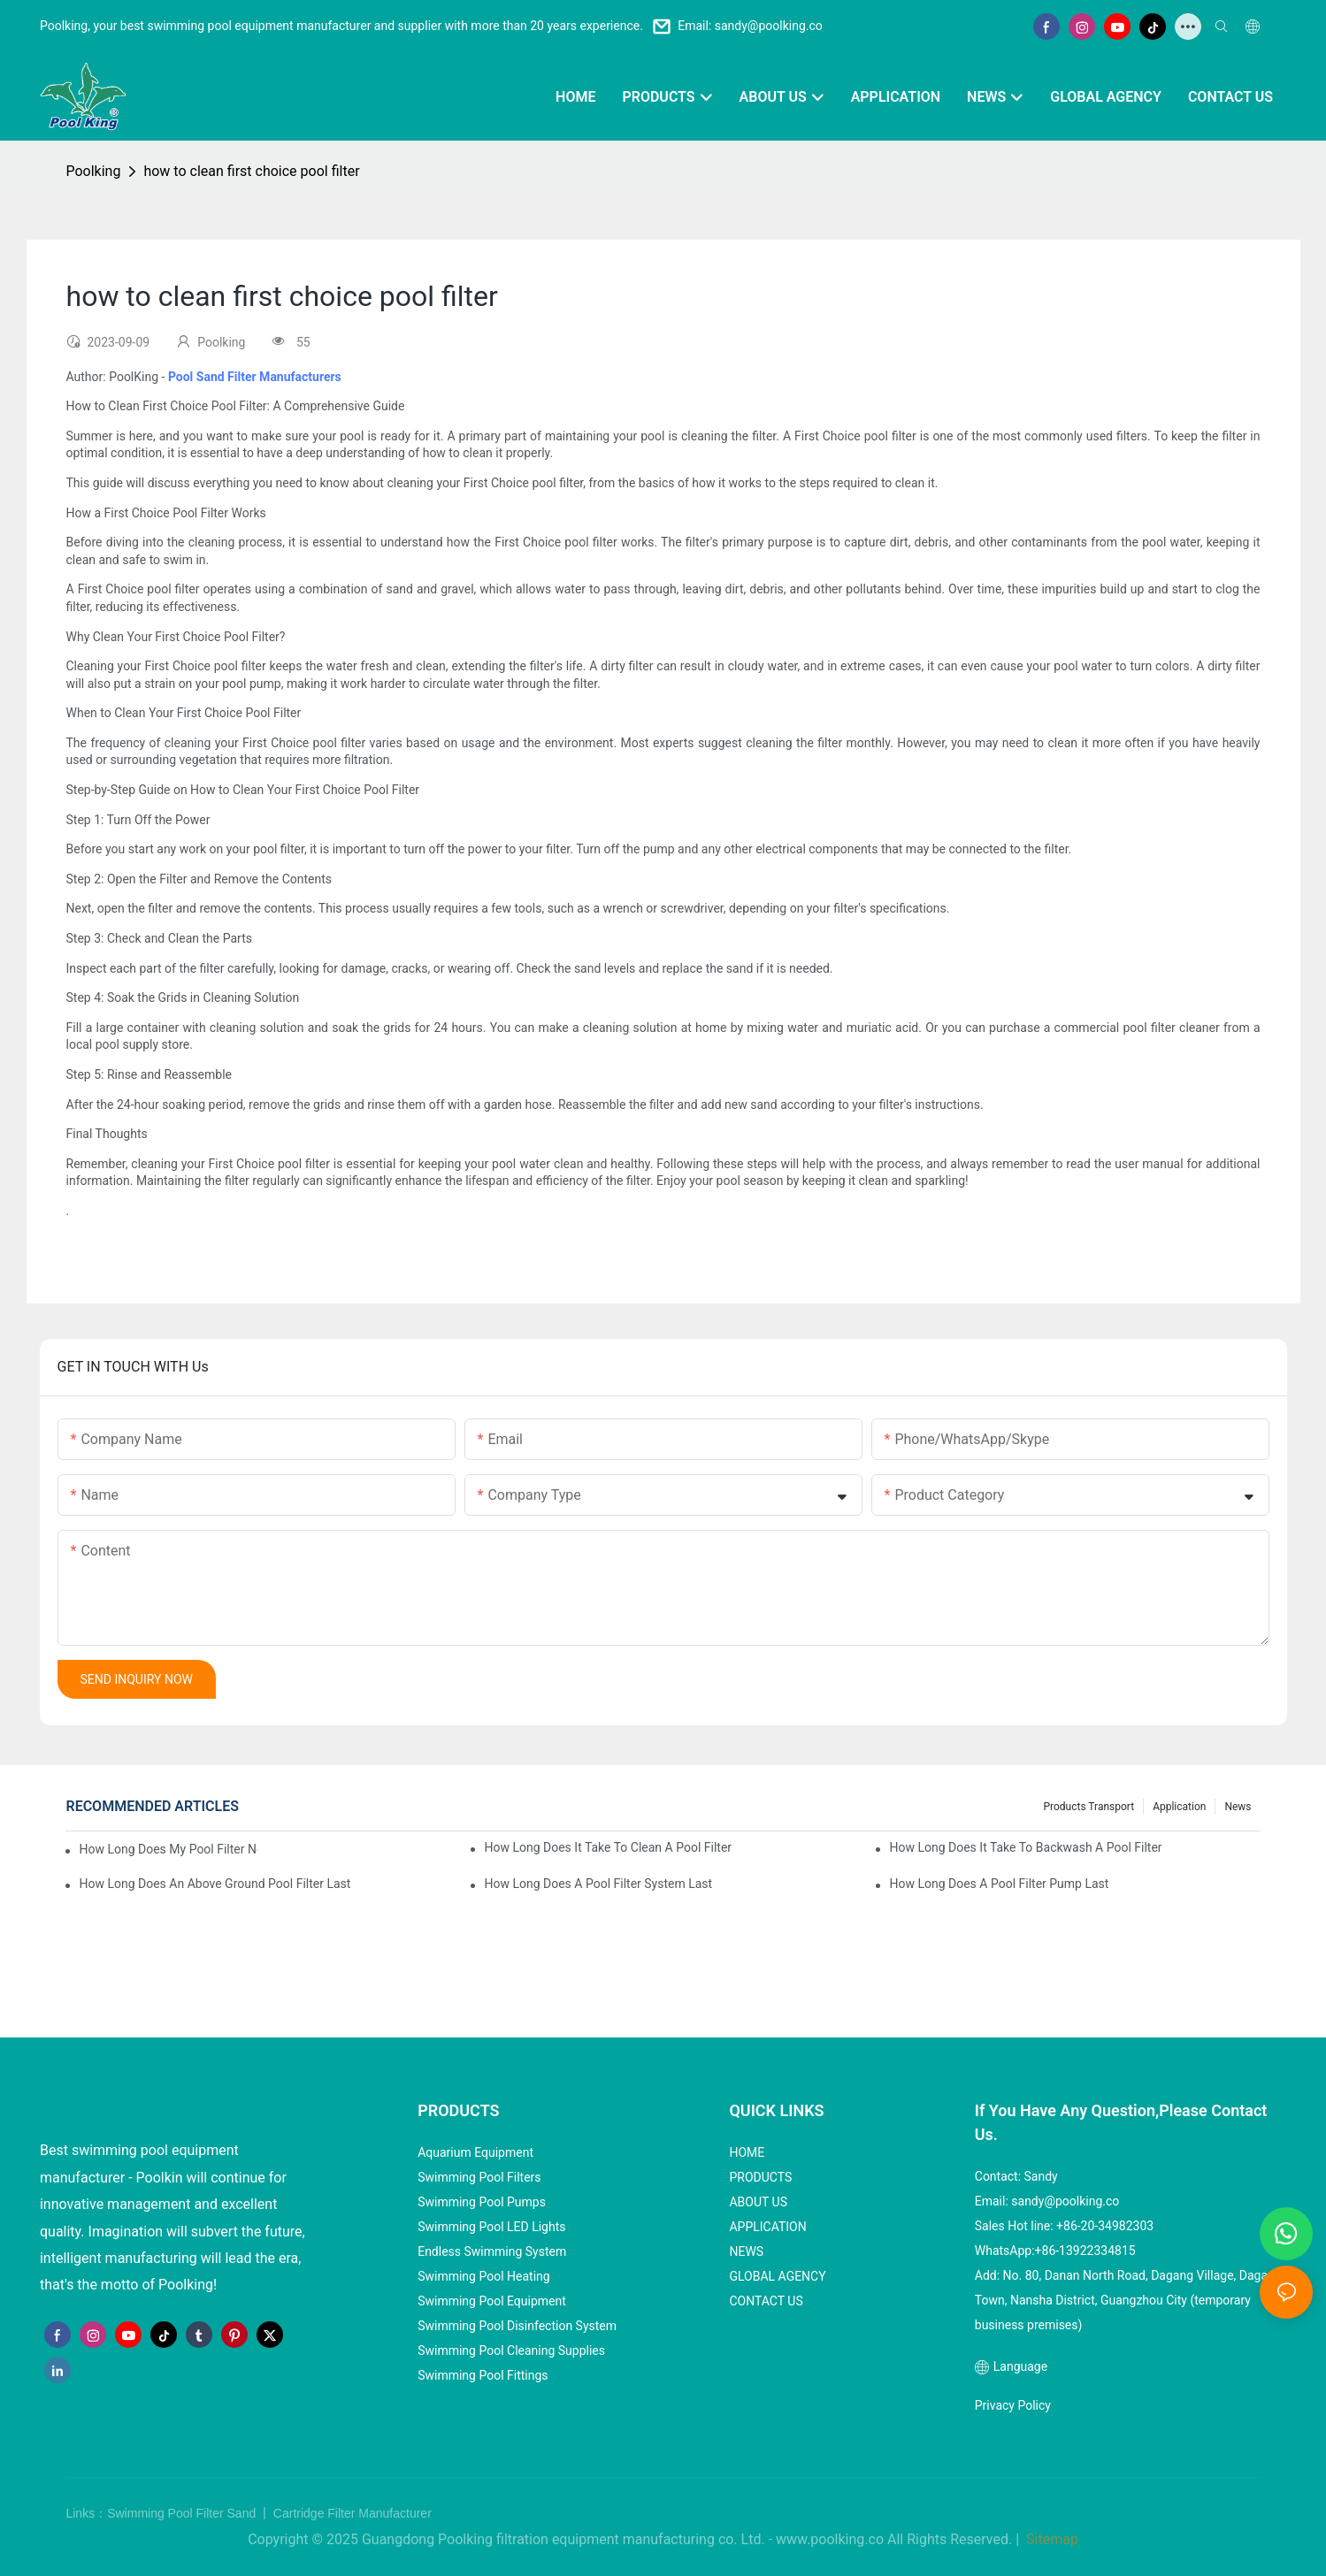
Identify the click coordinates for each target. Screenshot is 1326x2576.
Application (1179, 1806)
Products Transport (1088, 1806)
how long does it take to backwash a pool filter (1025, 1847)
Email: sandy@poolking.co (750, 26)
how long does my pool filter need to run (168, 1849)
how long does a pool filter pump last (998, 1884)
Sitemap (1050, 2539)
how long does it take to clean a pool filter (608, 1847)
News (1237, 1806)
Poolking (92, 171)
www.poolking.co (830, 2539)
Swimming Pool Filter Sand (183, 2513)
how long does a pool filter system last (598, 1884)
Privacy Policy (1013, 2405)
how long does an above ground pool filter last (214, 1884)
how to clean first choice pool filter (251, 171)
